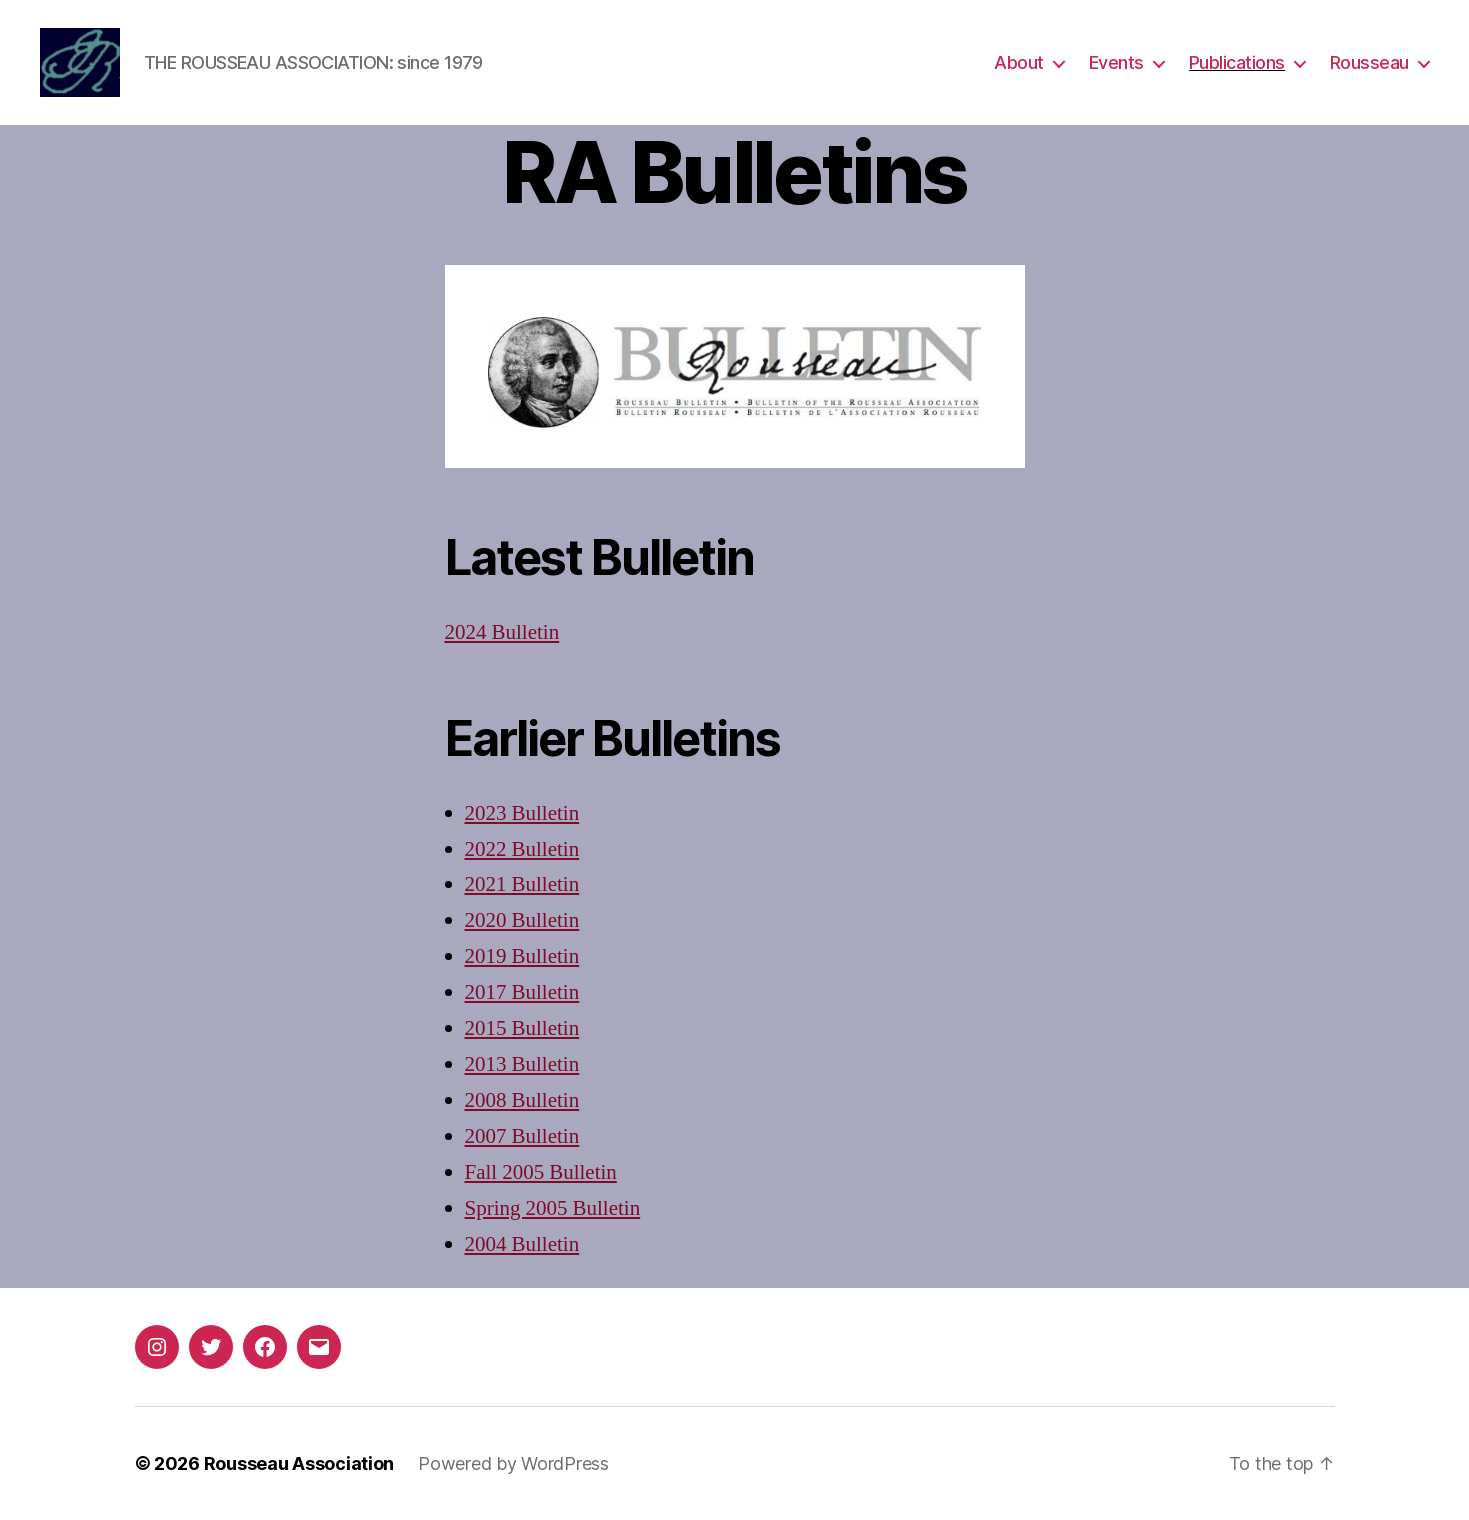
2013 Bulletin (522, 1064)
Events (1116, 62)
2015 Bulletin (522, 1028)
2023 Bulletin (522, 813)
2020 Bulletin (522, 920)
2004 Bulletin (522, 1244)
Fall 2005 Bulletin (541, 1172)
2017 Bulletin (522, 992)
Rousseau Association (299, 1463)
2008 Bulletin (522, 1100)
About (1019, 62)
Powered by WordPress (513, 1463)
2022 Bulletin (522, 849)
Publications (1237, 62)
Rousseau (1369, 62)
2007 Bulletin (522, 1136)
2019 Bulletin (522, 956)
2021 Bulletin (522, 884)
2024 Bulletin (502, 632)
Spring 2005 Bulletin (553, 1208)
